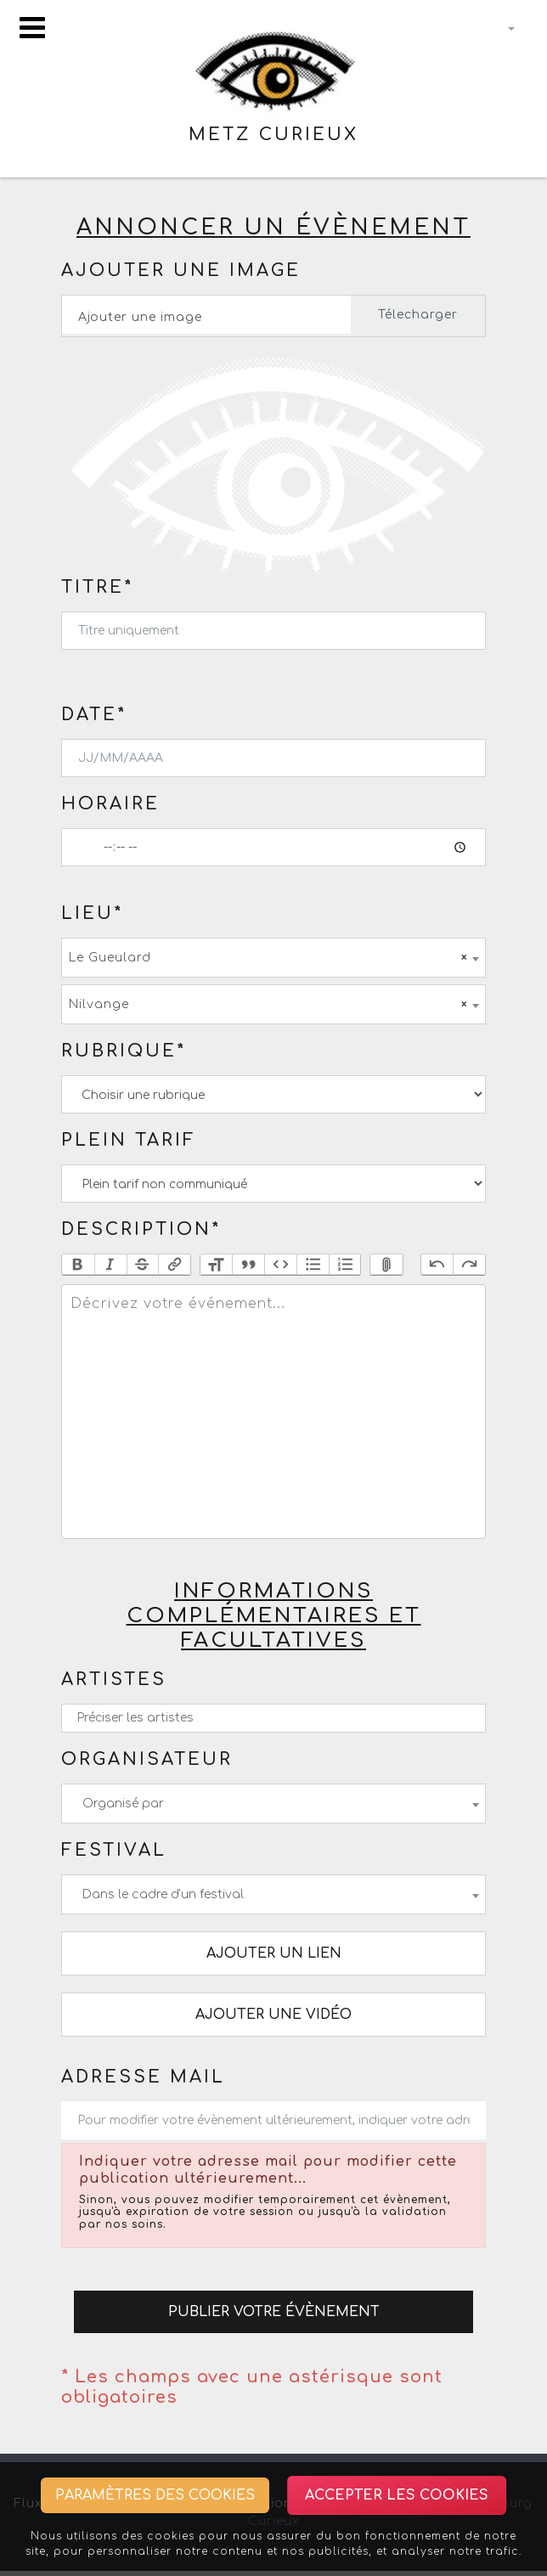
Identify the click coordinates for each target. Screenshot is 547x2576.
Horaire (110, 804)
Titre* (97, 587)
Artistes (113, 1679)
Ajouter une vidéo (273, 2014)
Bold (78, 1264)
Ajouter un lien (273, 1953)
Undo (437, 1264)
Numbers (345, 1264)
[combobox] (273, 958)
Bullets (312, 1264)
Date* (94, 714)
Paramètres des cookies (155, 2495)
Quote (248, 1264)
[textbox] (273, 1411)
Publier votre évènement (274, 2312)
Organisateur (147, 1759)
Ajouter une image (181, 270)
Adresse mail (143, 2077)
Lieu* (92, 913)
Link (174, 1264)
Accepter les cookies (396, 2495)
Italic (110, 1264)
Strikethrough (143, 1264)
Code (280, 1264)
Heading (216, 1264)
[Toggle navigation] (32, 27)
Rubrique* (123, 1051)
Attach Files (386, 1264)
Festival (113, 1850)
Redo (469, 1264)
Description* (141, 1229)
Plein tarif (128, 1140)
